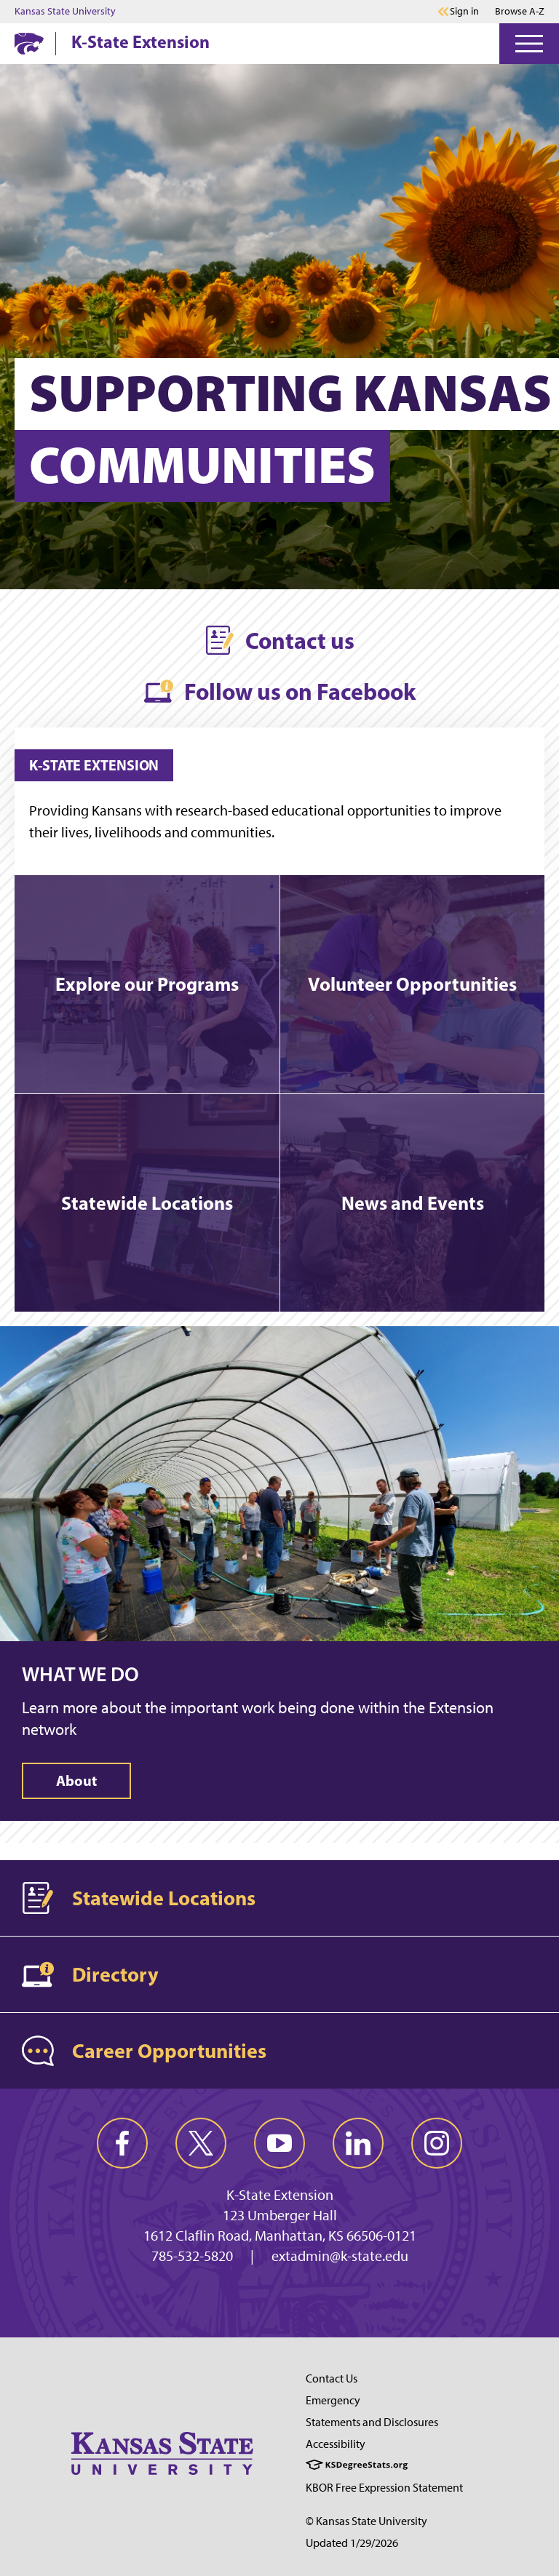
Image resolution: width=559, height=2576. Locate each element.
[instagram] (436, 2143)
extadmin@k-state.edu (339, 2256)
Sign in (464, 11)
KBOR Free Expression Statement (384, 2488)
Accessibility (335, 2444)
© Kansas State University (366, 2521)
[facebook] (122, 2143)
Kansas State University (65, 11)
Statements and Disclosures (372, 2422)
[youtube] (279, 2143)
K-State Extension (140, 41)
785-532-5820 (192, 2256)
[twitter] (200, 2143)
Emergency (333, 2400)
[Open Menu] (529, 43)
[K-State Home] (29, 43)
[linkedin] (358, 2143)
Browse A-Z (519, 11)
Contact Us (331, 2378)
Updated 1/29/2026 (352, 2543)
